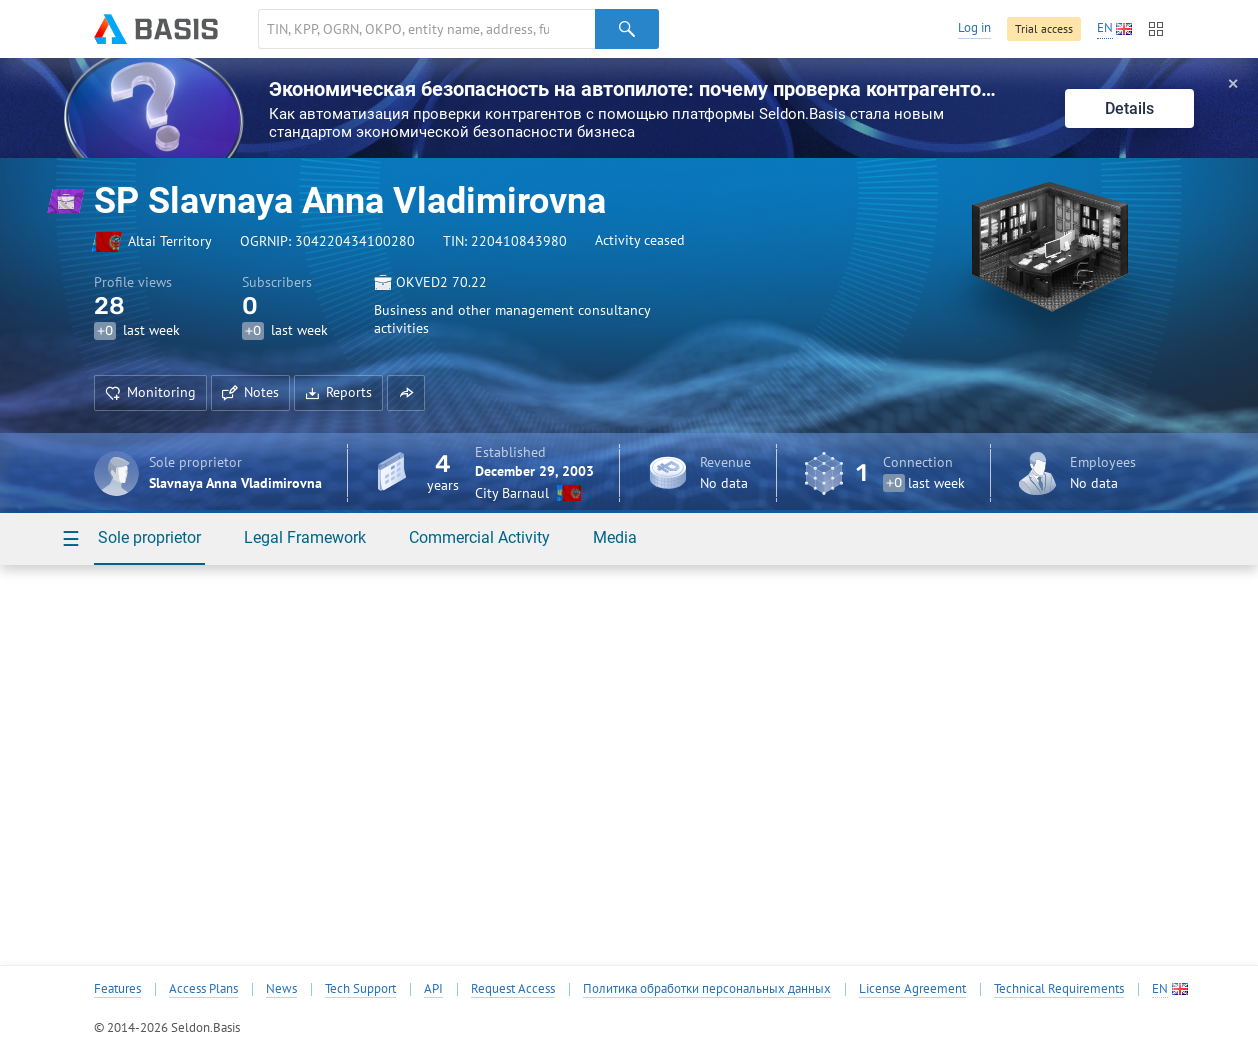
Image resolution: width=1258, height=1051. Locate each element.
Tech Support (360, 989)
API (433, 989)
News (281, 989)
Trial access (1044, 28)
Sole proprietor (149, 537)
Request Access (513, 989)
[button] (406, 393)
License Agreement (912, 989)
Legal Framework (305, 537)
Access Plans (203, 989)
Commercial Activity (479, 537)
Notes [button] (250, 392)
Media (615, 537)
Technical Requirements (1059, 989)
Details (1129, 108)
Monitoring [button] (150, 392)
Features (117, 989)
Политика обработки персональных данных (707, 989)
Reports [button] (338, 392)
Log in (974, 27)
